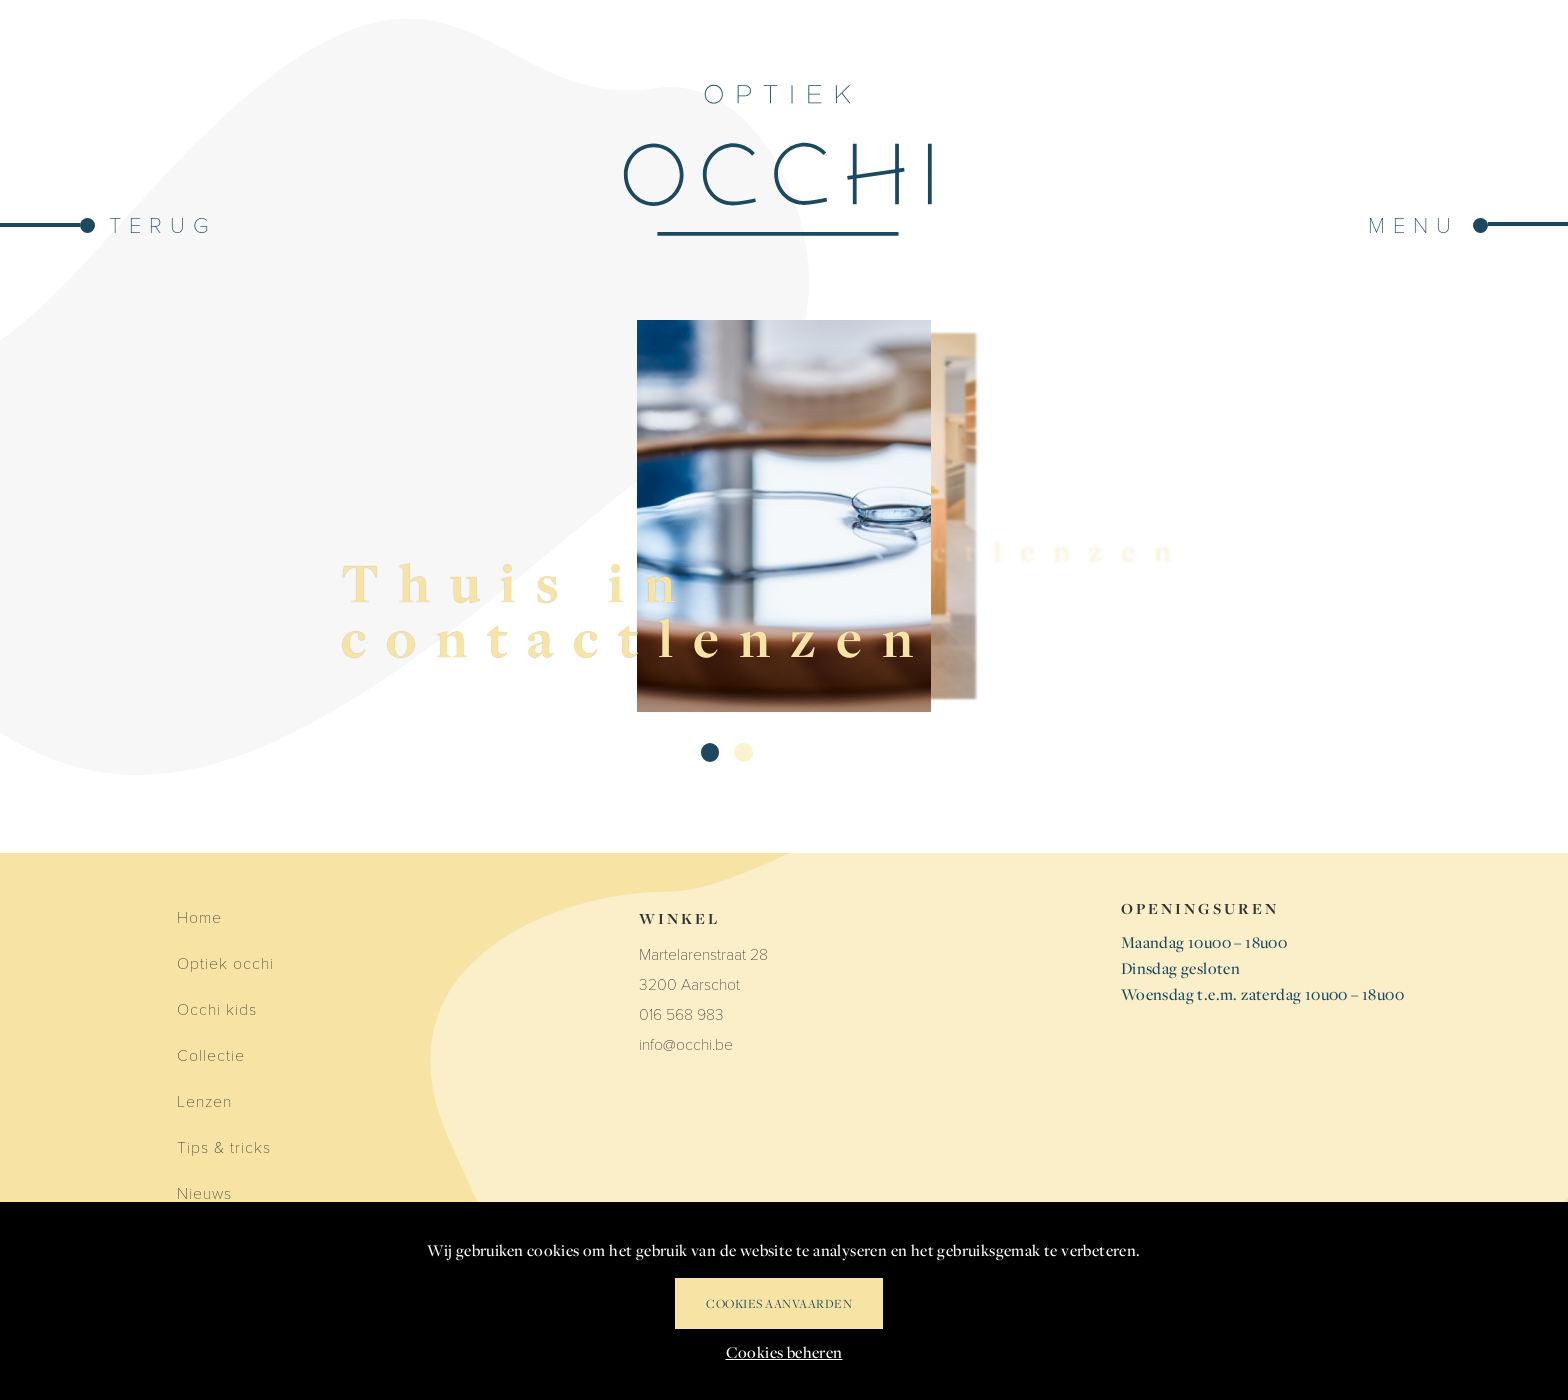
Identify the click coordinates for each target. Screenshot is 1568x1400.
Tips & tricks (224, 1146)
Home (199, 916)
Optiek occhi (225, 962)
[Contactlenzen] (839, 516)
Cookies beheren (784, 1352)
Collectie (211, 1054)
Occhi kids (217, 1008)
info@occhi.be (686, 1043)
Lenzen (204, 1100)
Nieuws (204, 1192)
